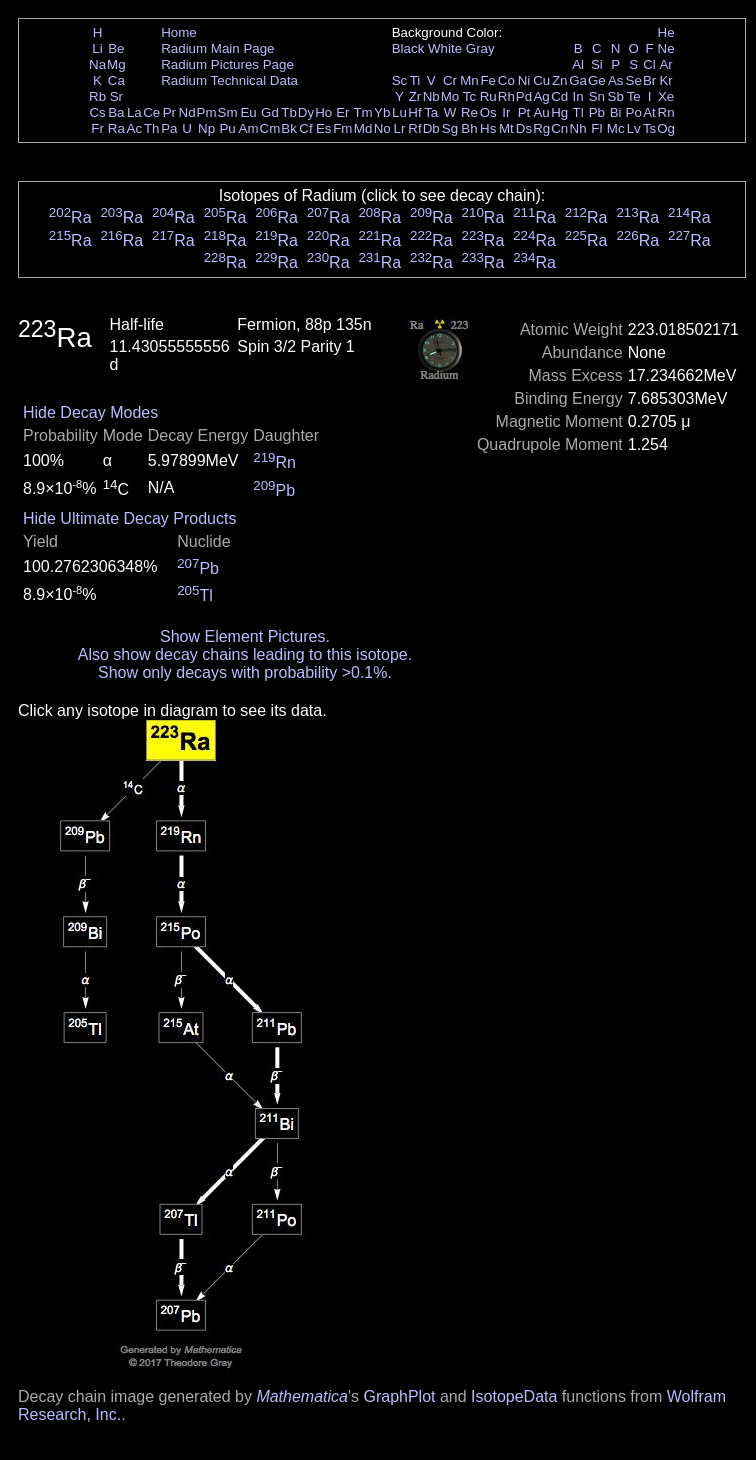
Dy (306, 112)
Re (469, 112)
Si (597, 64)
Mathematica (302, 1396)
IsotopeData (514, 1396)
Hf (414, 112)
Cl (649, 64)
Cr (450, 80)
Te (634, 96)
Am (249, 128)
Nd (187, 112)
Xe (666, 96)
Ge (597, 80)
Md (363, 128)
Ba (116, 112)
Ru (488, 96)
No (382, 128)
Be (116, 48)
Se (634, 80)
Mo (450, 96)
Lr (400, 128)
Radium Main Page (217, 48)
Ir (506, 112)
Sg (450, 128)
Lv (634, 128)
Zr (415, 96)
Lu (399, 112)
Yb (382, 112)
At (649, 112)
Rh (506, 96)
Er (342, 112)
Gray (480, 48)
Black (408, 48)
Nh (578, 128)
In (578, 96)
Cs (97, 112)
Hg (559, 112)
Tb (289, 112)
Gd (270, 112)
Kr (665, 80)
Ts (649, 128)
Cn (559, 128)
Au (541, 112)
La (134, 112)
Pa (169, 128)
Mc (616, 128)
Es (324, 128)
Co (506, 80)
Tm (362, 112)
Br (649, 80)
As (616, 80)
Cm (270, 128)
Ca (116, 80)
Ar (665, 64)
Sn (597, 96)
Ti (415, 80)
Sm (228, 112)
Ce (151, 112)
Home (179, 32)
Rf (414, 128)
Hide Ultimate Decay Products (129, 518)
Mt (506, 128)
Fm (342, 128)
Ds (524, 128)
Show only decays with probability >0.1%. (245, 672)
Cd (559, 96)
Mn (469, 80)
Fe (488, 80)
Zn (560, 80)
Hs (488, 128)
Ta (431, 112)
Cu (541, 80)
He (666, 32)
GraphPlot (399, 1396)
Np (206, 128)
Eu (248, 112)
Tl (578, 112)
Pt (524, 112)
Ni (524, 80)
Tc (469, 96)
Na (97, 64)
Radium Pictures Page (227, 64)
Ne (666, 48)
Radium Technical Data (229, 80)
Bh (469, 128)
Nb (431, 96)
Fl (596, 128)
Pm (207, 112)
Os (488, 112)
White (445, 48)
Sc (400, 80)
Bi (616, 112)
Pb (597, 112)
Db (431, 128)
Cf (305, 128)
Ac (135, 128)
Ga (578, 80)
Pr (169, 112)
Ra (116, 128)
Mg (116, 64)
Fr (97, 128)
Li (97, 48)
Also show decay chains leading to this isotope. (245, 654)
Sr (116, 96)
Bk (289, 128)
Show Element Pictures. (245, 636)
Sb (616, 96)
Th (152, 128)
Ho (323, 112)
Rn (666, 112)
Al (578, 64)
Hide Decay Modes (90, 412)
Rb (97, 96)
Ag (541, 96)
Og (666, 128)
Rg (541, 128)
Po (634, 112)
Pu (227, 128)
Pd (524, 96)
